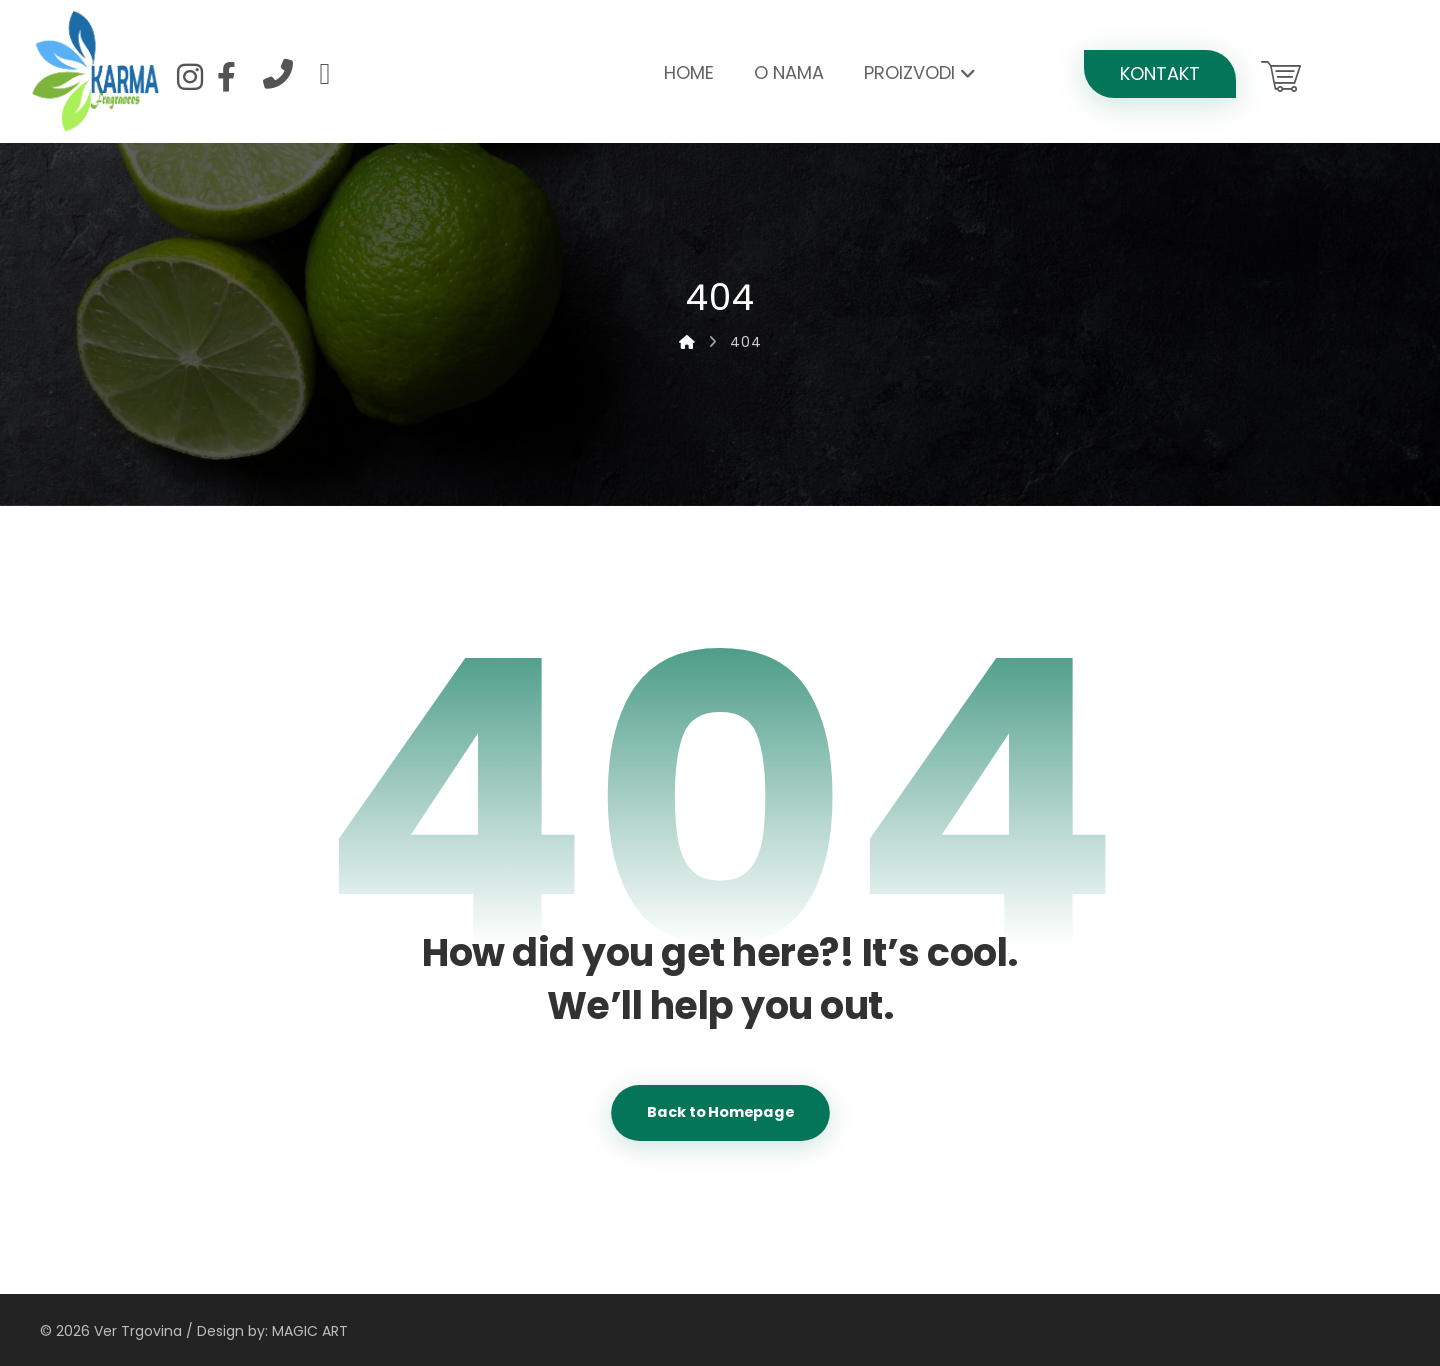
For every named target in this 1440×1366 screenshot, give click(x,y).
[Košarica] (1281, 74)
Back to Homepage (720, 1112)
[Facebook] (226, 77)
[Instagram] (190, 77)
